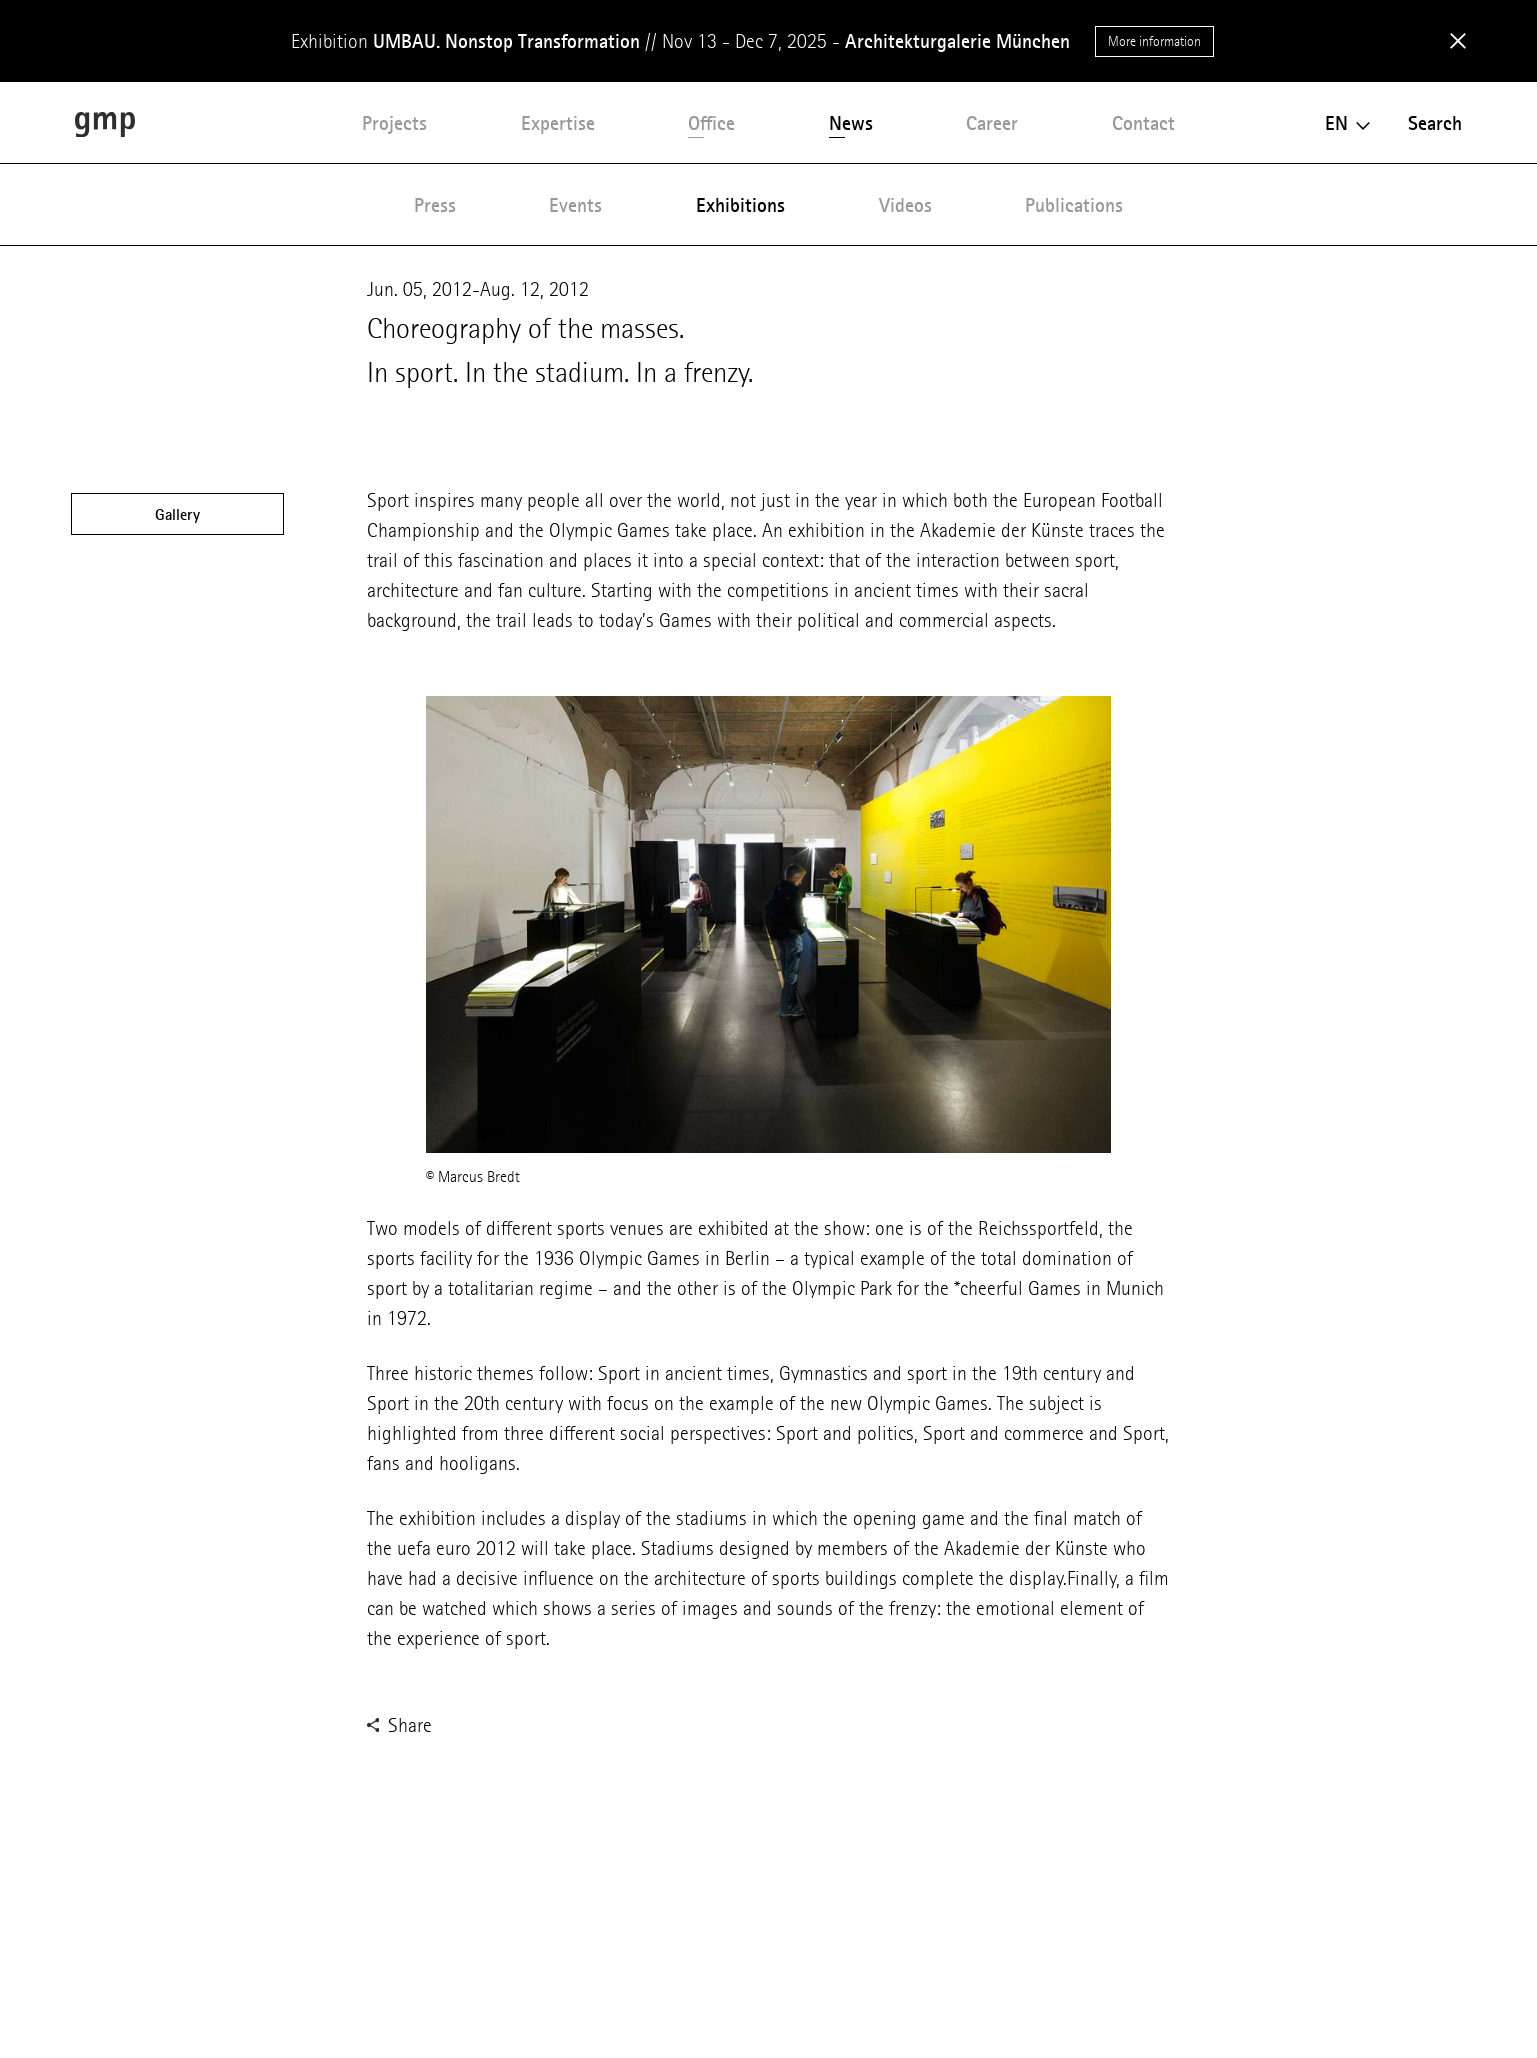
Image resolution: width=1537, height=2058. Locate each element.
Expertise (558, 123)
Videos (905, 205)
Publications (1074, 205)
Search (1435, 123)
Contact (1143, 123)
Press (435, 205)
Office (711, 123)
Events (575, 205)
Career (992, 123)
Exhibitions (740, 205)
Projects (394, 123)
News (851, 123)
